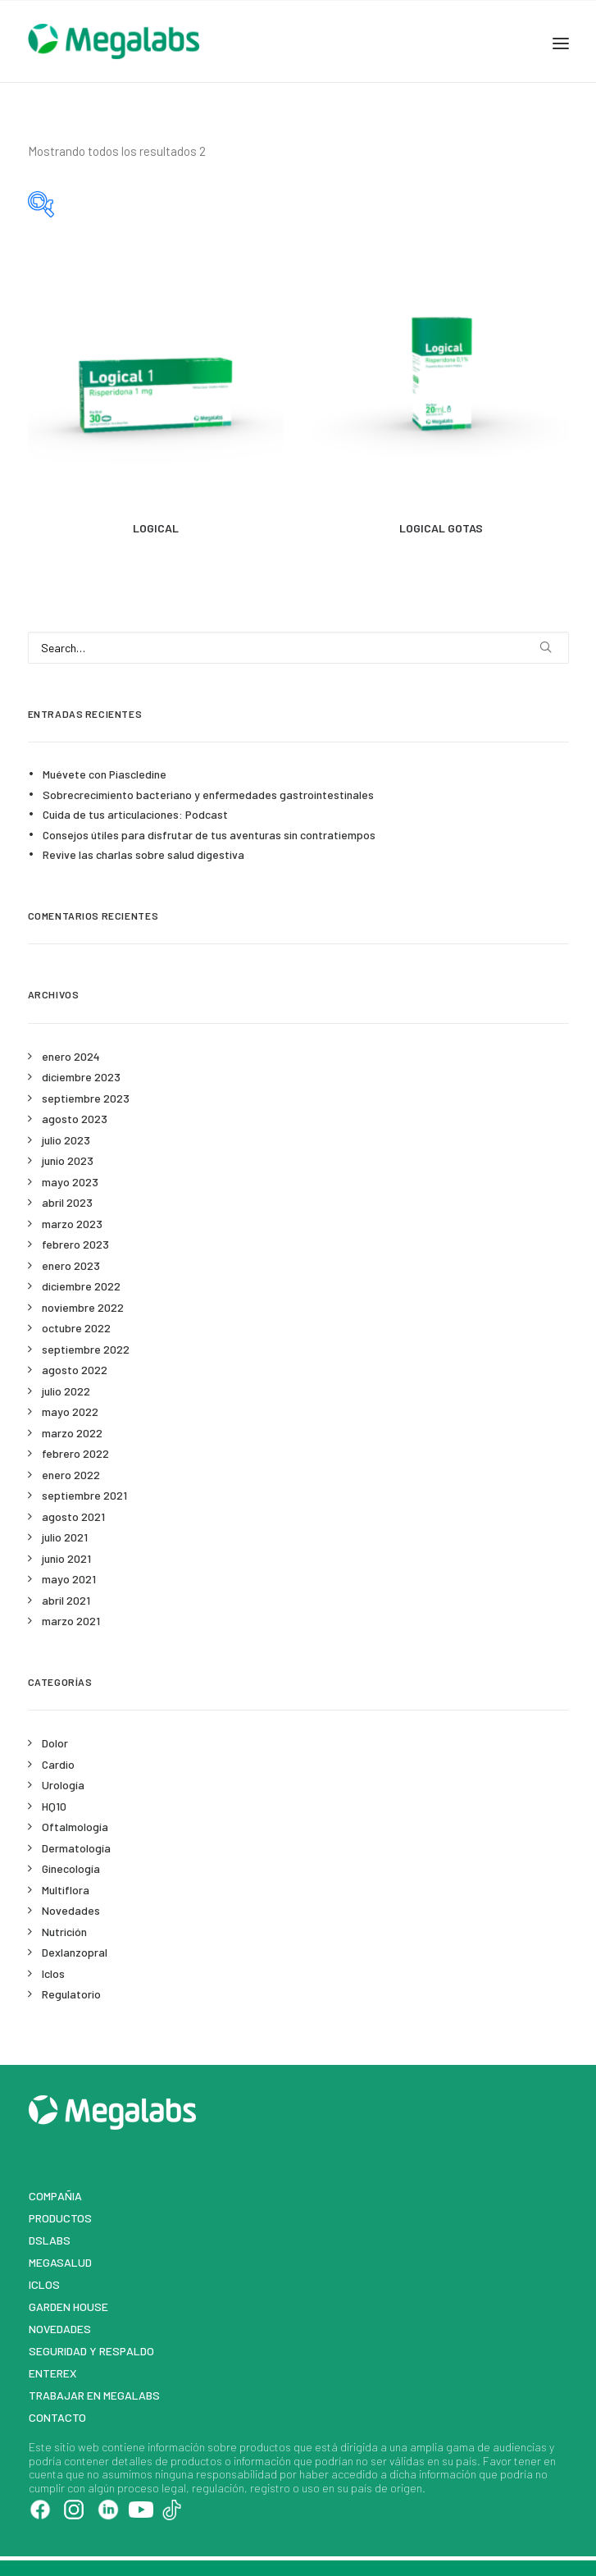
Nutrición (64, 1932)
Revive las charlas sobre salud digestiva (143, 854)
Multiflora (65, 1890)
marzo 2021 (71, 1621)
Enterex (53, 2373)
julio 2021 (65, 1537)
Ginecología (71, 1868)
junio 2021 (66, 1558)
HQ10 (54, 1806)
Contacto (57, 2417)
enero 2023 (71, 1265)
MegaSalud (60, 2262)
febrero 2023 (75, 1244)
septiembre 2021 (84, 1495)
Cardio (58, 1764)
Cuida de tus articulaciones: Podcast (135, 814)
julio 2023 (66, 1140)
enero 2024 (71, 1056)
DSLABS (50, 2240)
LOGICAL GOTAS (441, 528)
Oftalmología (75, 1827)
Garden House (68, 2306)
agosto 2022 (74, 1370)
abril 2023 (67, 1202)
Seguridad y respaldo (91, 2351)
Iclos (53, 1973)
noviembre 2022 (83, 1307)
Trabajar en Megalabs (94, 2395)
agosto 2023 (74, 1119)
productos (265, 2447)
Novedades (71, 1910)
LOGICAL (156, 528)
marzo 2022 (72, 1433)
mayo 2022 (70, 1411)
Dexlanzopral (74, 1952)
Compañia (55, 2196)
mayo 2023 (70, 1182)
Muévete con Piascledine (104, 774)
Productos (60, 2218)
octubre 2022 (76, 1328)
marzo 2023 (72, 1224)
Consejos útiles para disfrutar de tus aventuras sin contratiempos (209, 835)
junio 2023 (67, 1160)
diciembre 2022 (81, 1286)
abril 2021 (66, 1600)
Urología (63, 1785)
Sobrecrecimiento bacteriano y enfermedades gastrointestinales (208, 795)
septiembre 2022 (86, 1349)
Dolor (55, 1743)
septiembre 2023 (86, 1098)
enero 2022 (71, 1475)
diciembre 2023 (81, 1077)
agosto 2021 (73, 1516)
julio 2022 (66, 1391)
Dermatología (76, 1848)
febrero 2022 (75, 1453)
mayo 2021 (69, 1579)
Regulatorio (71, 1994)
